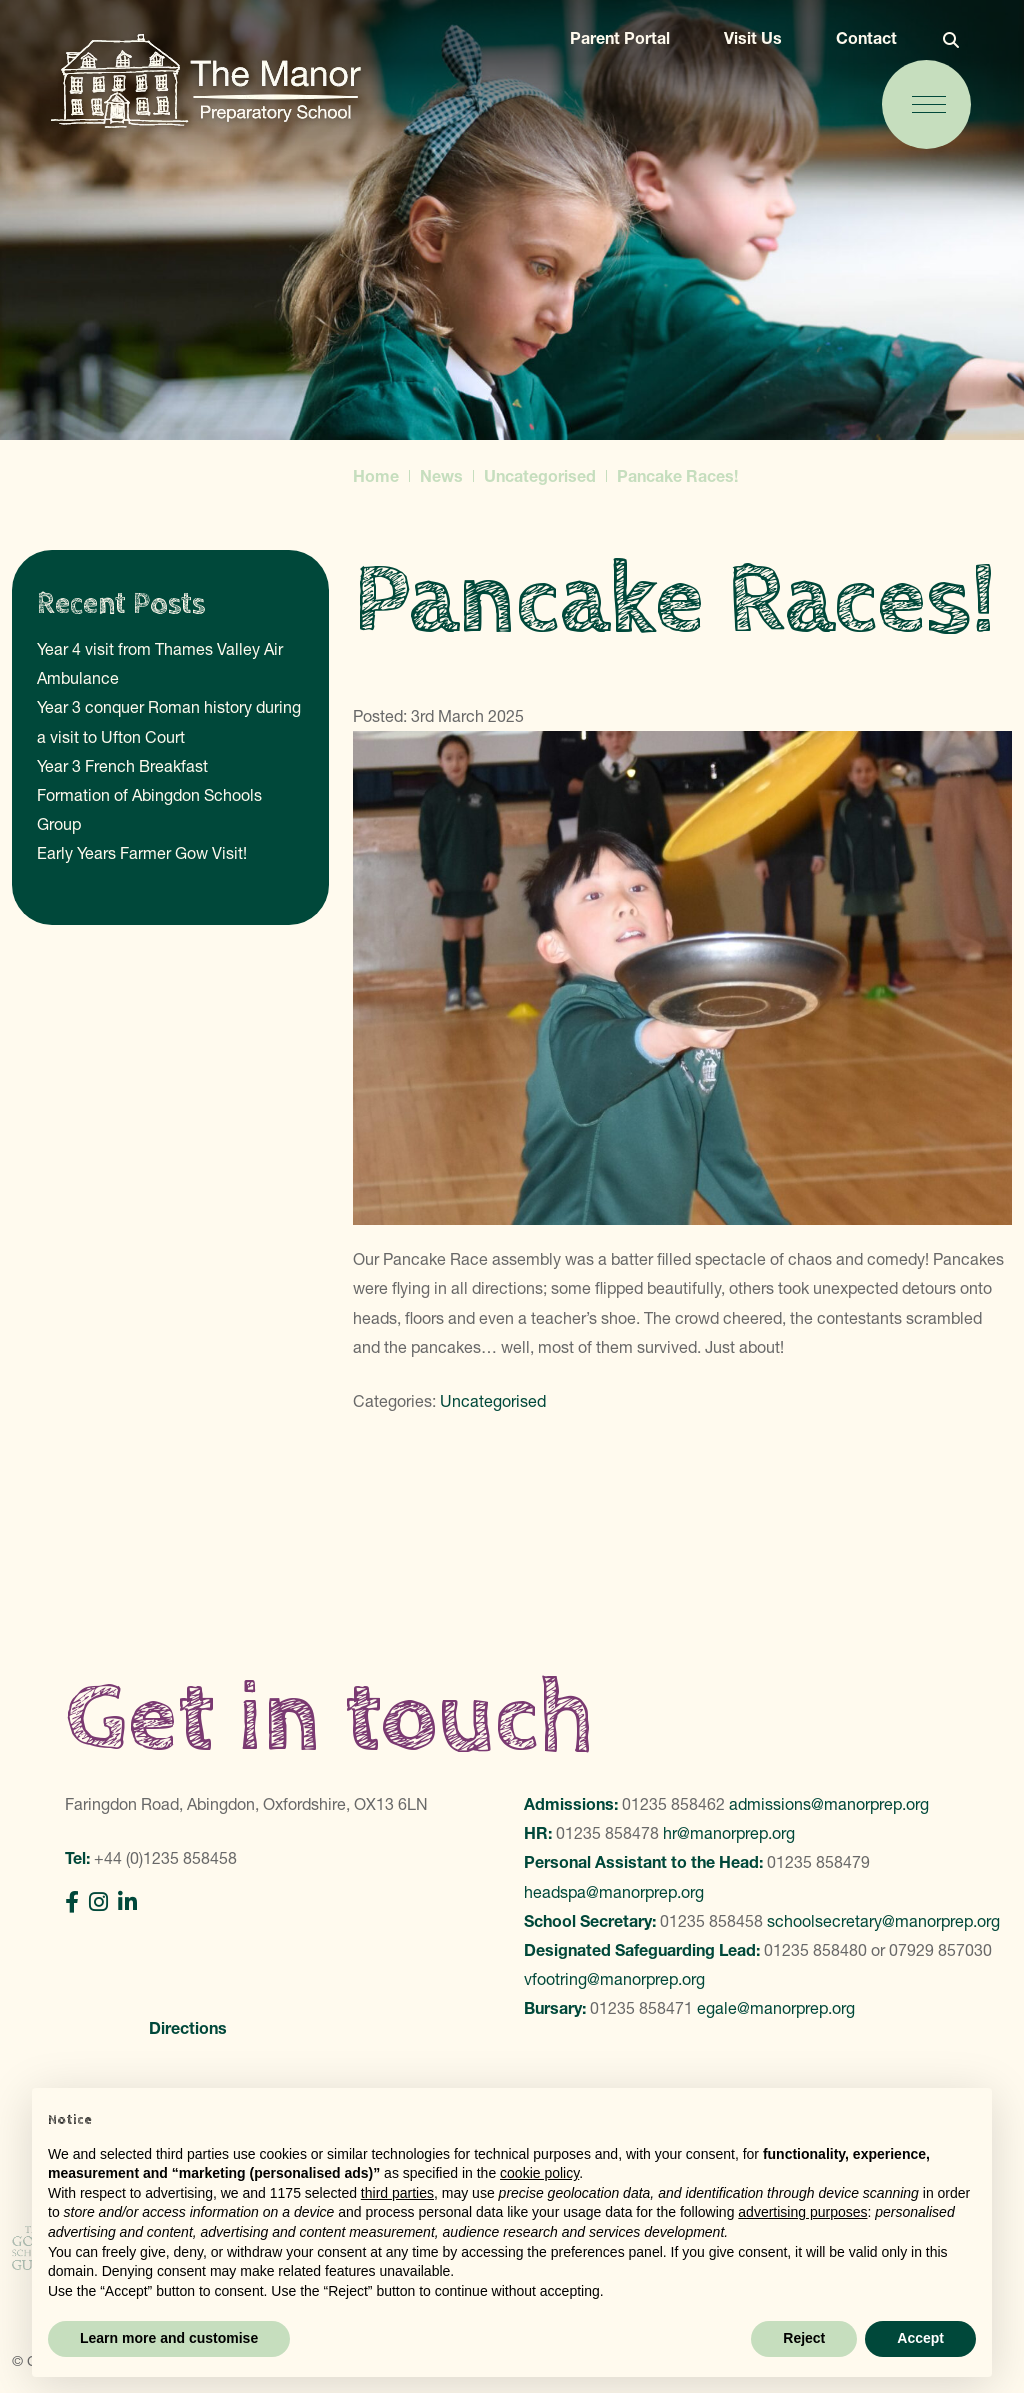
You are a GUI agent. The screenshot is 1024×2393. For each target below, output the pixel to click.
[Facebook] (72, 1902)
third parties (397, 2193)
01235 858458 (711, 1921)
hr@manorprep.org (729, 1833)
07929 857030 (940, 1950)
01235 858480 (815, 1950)
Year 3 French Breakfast (122, 766)
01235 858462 (673, 1804)
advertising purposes (802, 2212)
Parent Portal (616, 42)
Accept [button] (920, 2338)
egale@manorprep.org (776, 2008)
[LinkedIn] (127, 1902)
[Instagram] (98, 1902)
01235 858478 (607, 1833)
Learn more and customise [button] (169, 2338)
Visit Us (749, 42)
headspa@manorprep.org (614, 1892)
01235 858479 (818, 1862)
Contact (862, 42)
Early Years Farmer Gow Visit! (142, 853)
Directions (188, 2028)
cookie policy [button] (539, 2173)
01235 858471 (641, 2008)
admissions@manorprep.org (829, 1804)
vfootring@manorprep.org (614, 1979)
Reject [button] (804, 2338)
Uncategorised (493, 1401)
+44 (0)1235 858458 (165, 1858)
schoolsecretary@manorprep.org (883, 1921)
